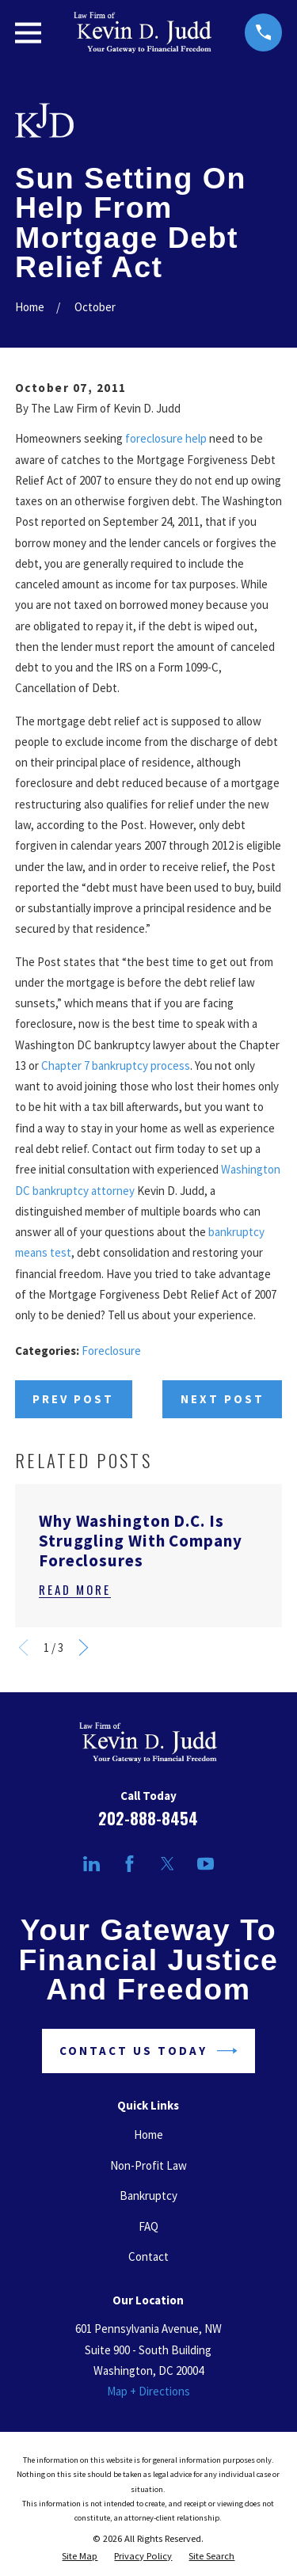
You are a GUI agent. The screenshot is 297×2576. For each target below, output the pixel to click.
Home (148, 2134)
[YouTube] (205, 1863)
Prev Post (73, 1398)
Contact (148, 2256)
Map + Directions (148, 2391)
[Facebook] (129, 1863)
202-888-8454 (148, 1818)
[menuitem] (79, 2556)
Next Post (223, 1398)
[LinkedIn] (91, 1863)
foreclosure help (166, 438)
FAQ (148, 2226)
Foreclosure (111, 1350)
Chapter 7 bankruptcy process (115, 1065)
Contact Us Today (148, 2051)
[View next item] (83, 1647)
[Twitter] (167, 1863)
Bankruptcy (148, 2195)
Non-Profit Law (148, 2165)
